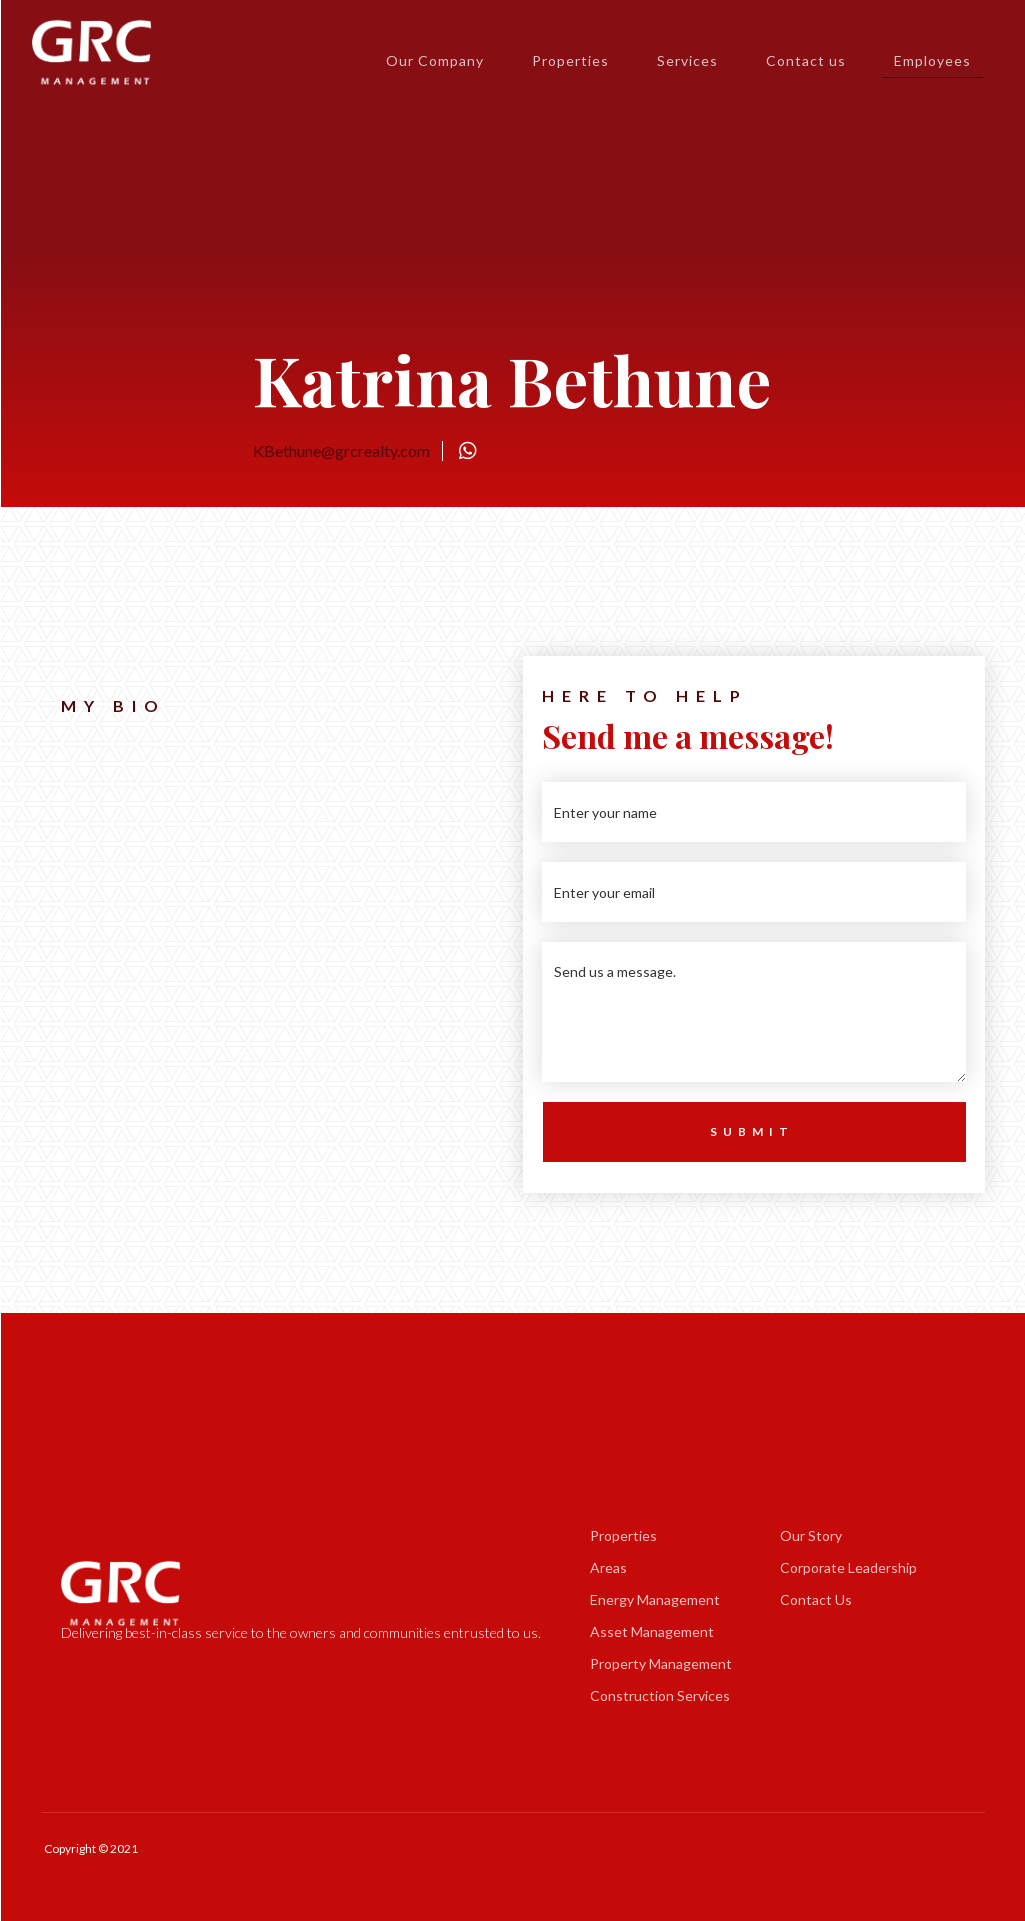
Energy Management (655, 1599)
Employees (932, 64)
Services (687, 60)
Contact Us (816, 1599)
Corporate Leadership (848, 1567)
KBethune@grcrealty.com (341, 450)
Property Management (661, 1663)
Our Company (435, 60)
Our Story (811, 1535)
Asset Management (652, 1631)
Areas (608, 1567)
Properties (570, 60)
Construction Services (660, 1695)
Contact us (806, 60)
